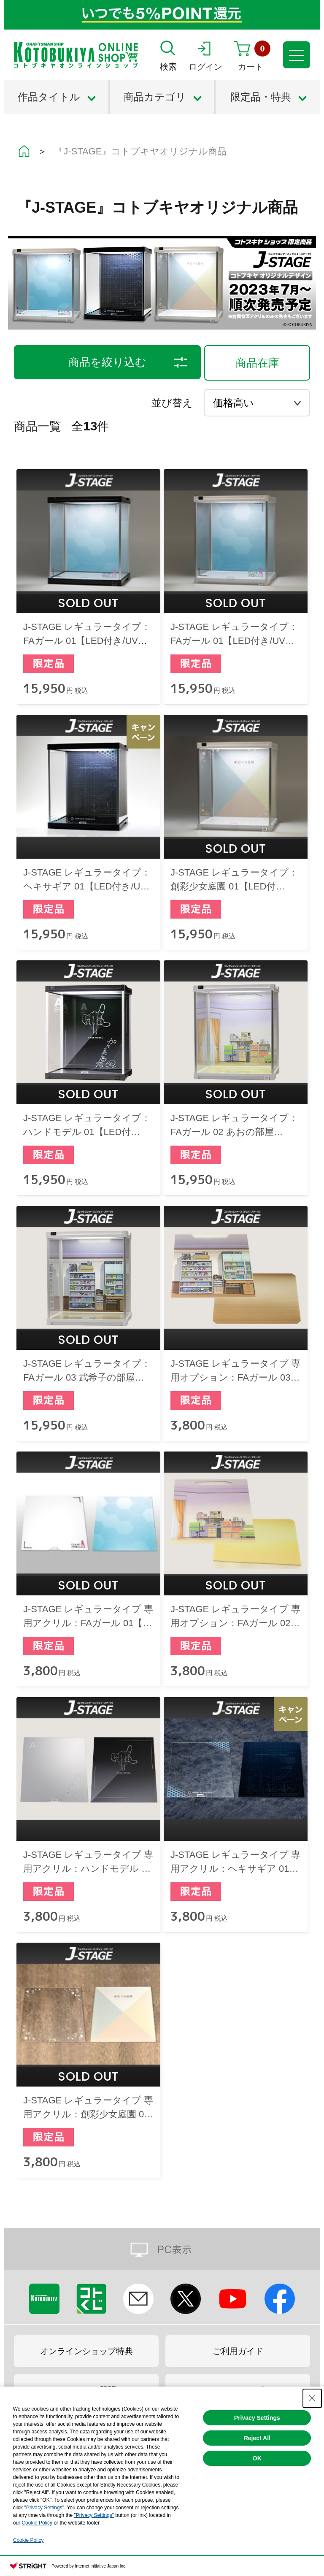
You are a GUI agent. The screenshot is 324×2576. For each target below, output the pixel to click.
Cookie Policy (37, 2523)
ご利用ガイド (238, 2351)
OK (257, 2458)
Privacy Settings (257, 2417)
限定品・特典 (260, 97)
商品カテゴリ (155, 97)
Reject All (257, 2438)
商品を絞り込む (107, 362)
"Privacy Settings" (44, 2508)
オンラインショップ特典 (86, 2351)
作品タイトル (49, 97)
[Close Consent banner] (312, 2398)
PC (162, 2249)
